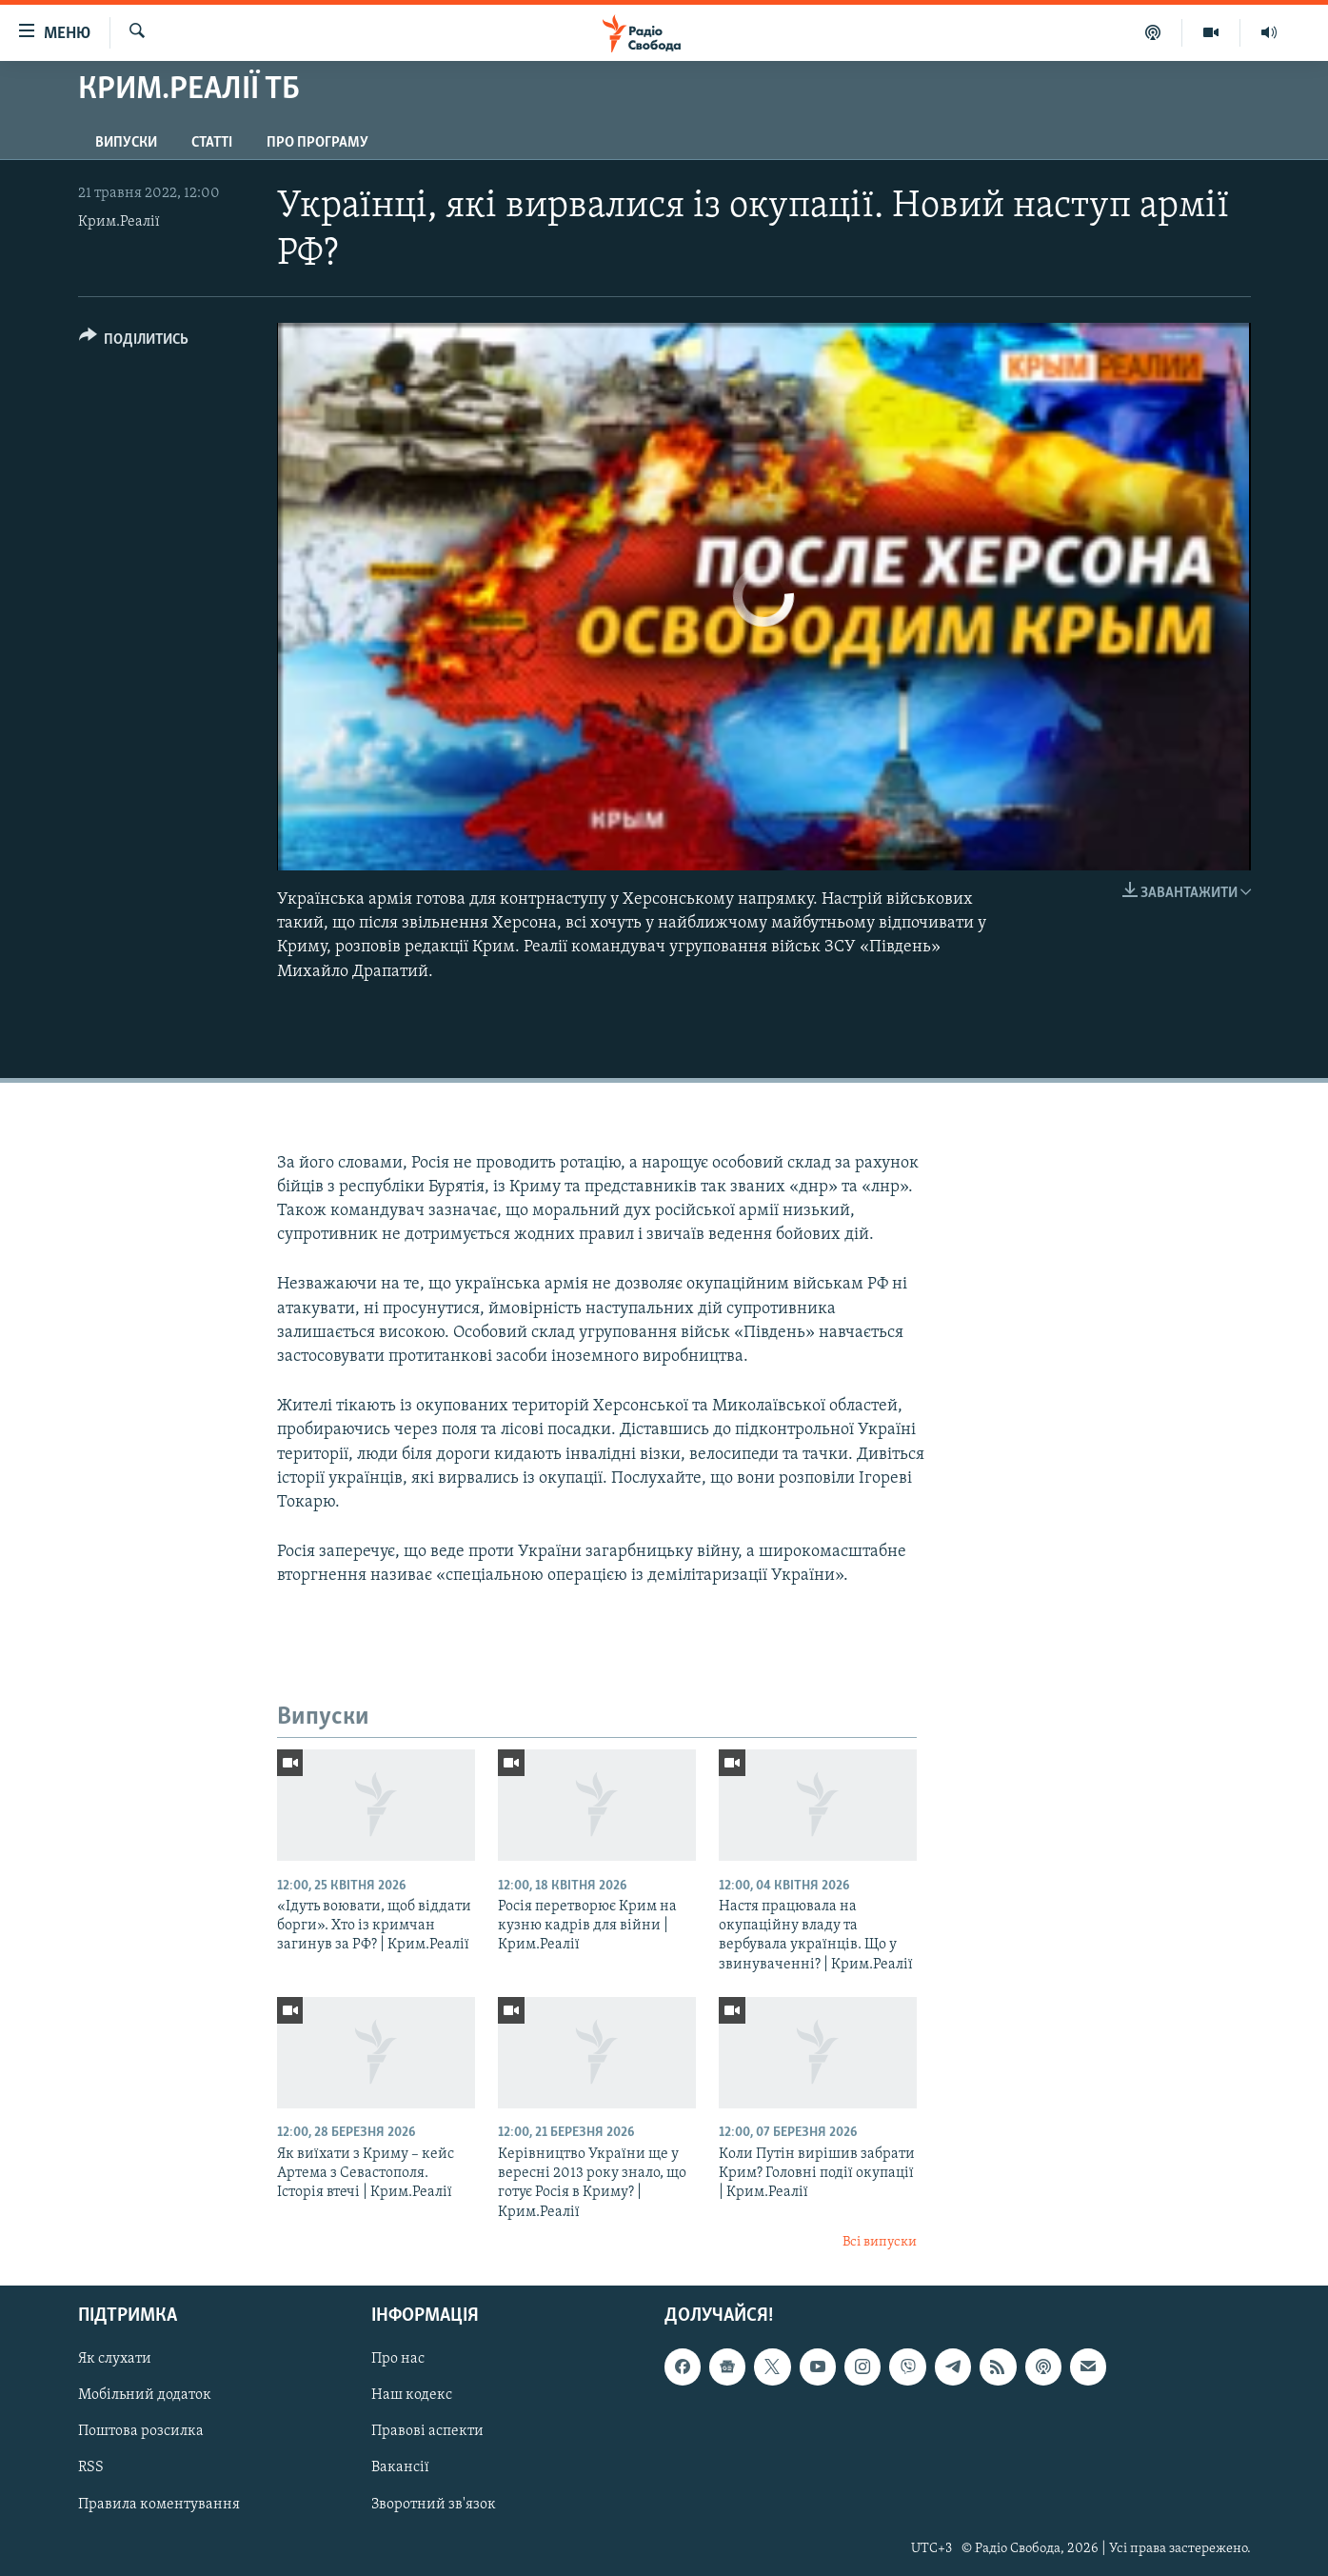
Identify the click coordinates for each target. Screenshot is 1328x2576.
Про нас (398, 2358)
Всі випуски (879, 2242)
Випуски (126, 142)
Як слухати (114, 2358)
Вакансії (400, 2467)
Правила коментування (159, 2503)
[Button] (134, 342)
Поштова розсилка (141, 2431)
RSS (91, 2467)
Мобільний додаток (144, 2395)
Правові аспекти (427, 2431)
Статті (211, 142)
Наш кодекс (411, 2395)
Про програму (317, 142)
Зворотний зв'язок (433, 2503)
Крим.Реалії (119, 222)
